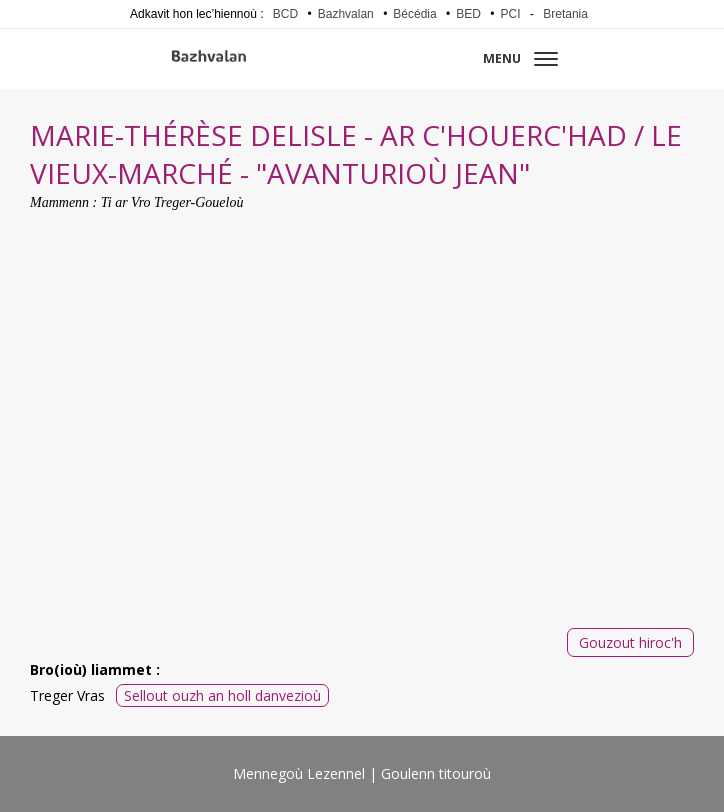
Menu (520, 58)
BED (468, 14)
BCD (285, 14)
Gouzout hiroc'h (630, 642)
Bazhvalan (346, 14)
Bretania (565, 14)
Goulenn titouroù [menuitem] (436, 773)
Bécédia (414, 14)
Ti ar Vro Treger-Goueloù (172, 202)
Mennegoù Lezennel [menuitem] (299, 773)
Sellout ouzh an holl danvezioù (222, 695)
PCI (511, 14)
